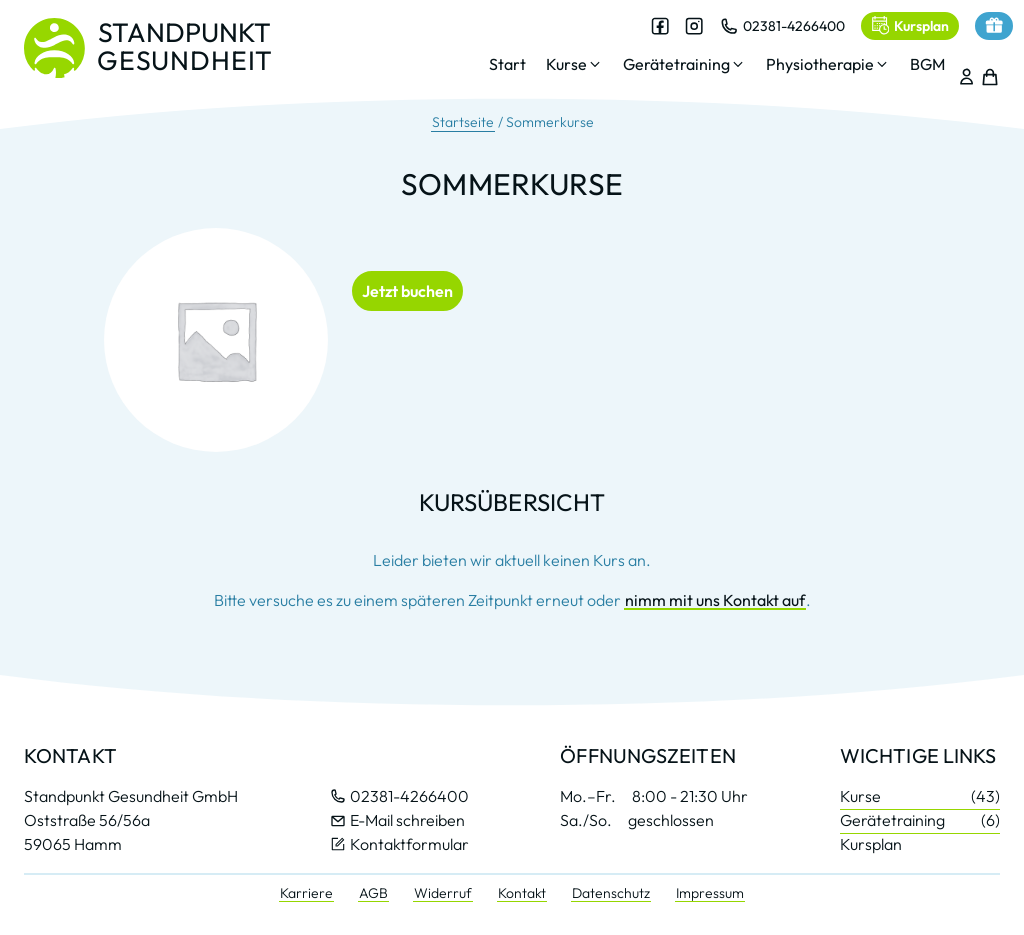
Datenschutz (611, 893)
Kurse (920, 796)
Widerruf (443, 893)
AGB (373, 893)
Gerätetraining (920, 820)
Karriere (306, 893)
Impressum (710, 893)
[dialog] (705, 54)
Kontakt (522, 893)
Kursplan (871, 844)
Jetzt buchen (407, 291)
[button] (562, 68)
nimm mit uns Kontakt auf (715, 600)
